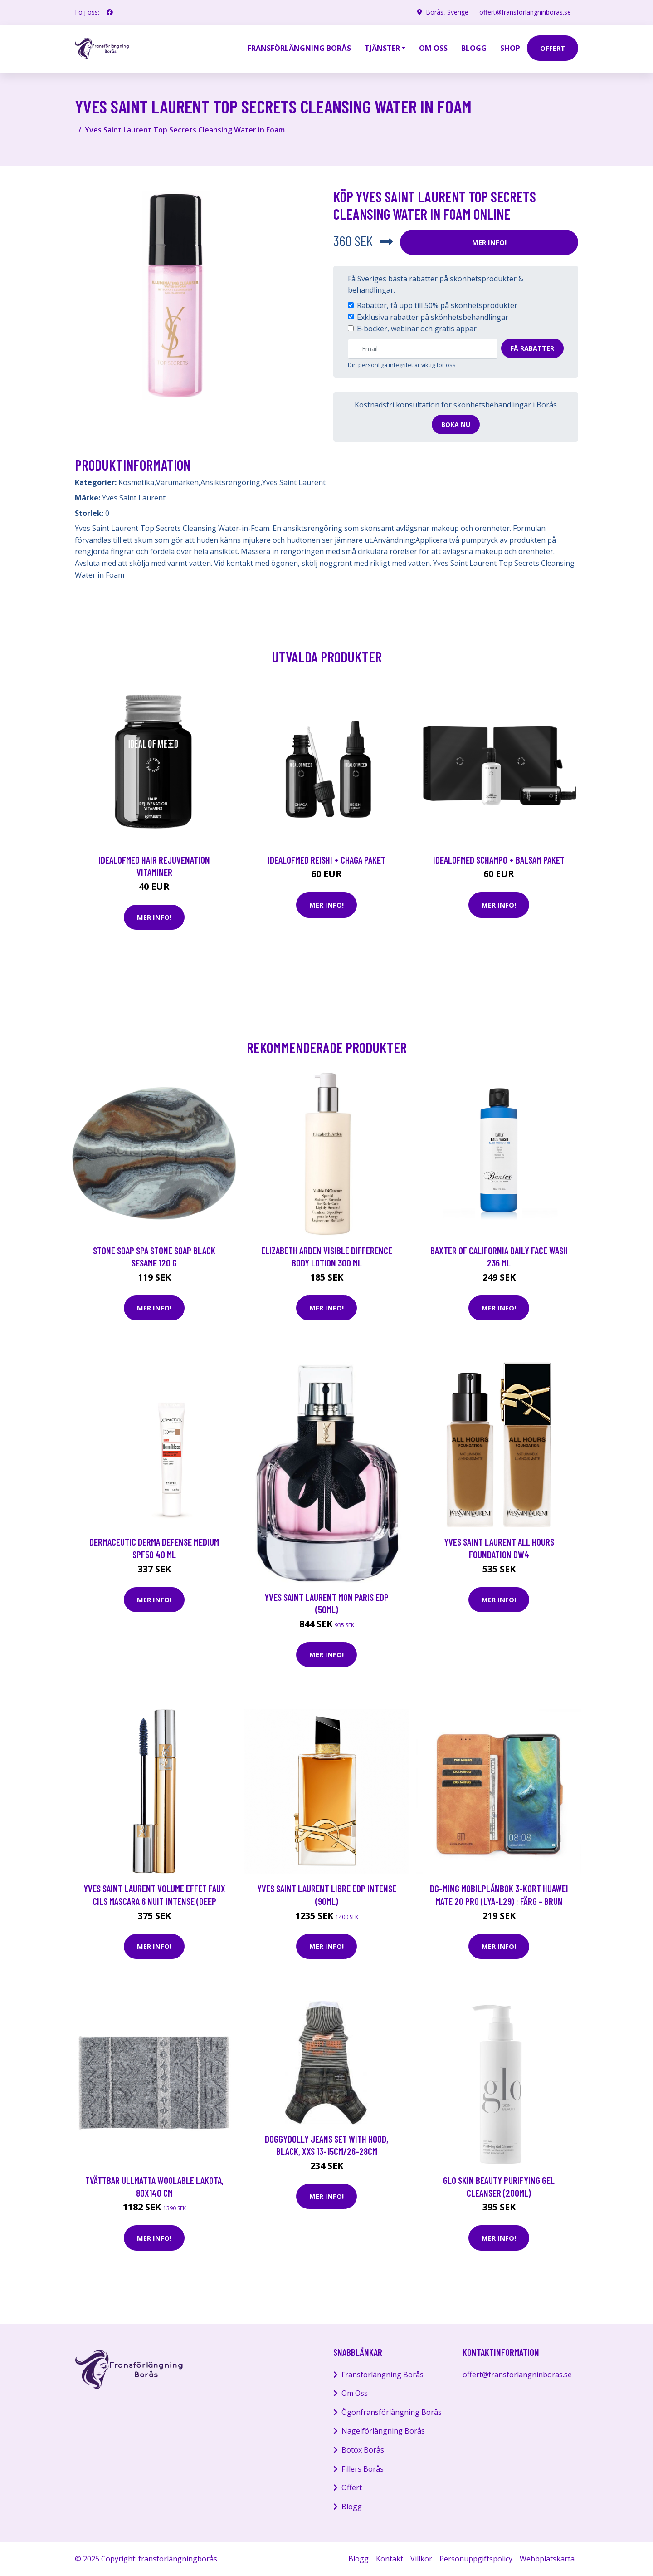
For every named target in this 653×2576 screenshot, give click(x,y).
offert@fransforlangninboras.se (525, 12)
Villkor (421, 2559)
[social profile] (110, 12)
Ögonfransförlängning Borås (391, 2412)
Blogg (474, 48)
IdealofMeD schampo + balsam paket (499, 859)
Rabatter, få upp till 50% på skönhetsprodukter (437, 305)
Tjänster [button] (382, 48)
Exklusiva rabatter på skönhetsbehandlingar (432, 317)
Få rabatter (532, 348)
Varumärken (177, 482)
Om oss (433, 48)
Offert (351, 2488)
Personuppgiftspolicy (475, 2559)
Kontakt (389, 2559)
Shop (510, 48)
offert (552, 48)
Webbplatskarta (547, 2559)
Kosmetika (136, 482)
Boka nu (455, 424)
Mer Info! (489, 242)
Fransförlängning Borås (299, 48)
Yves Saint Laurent (294, 482)
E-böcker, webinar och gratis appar (417, 329)
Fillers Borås (362, 2469)
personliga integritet (385, 365)
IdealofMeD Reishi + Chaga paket (326, 859)
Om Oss (354, 2393)
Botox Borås (362, 2450)
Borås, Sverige (447, 12)
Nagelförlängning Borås (383, 2431)
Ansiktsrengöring (230, 482)
